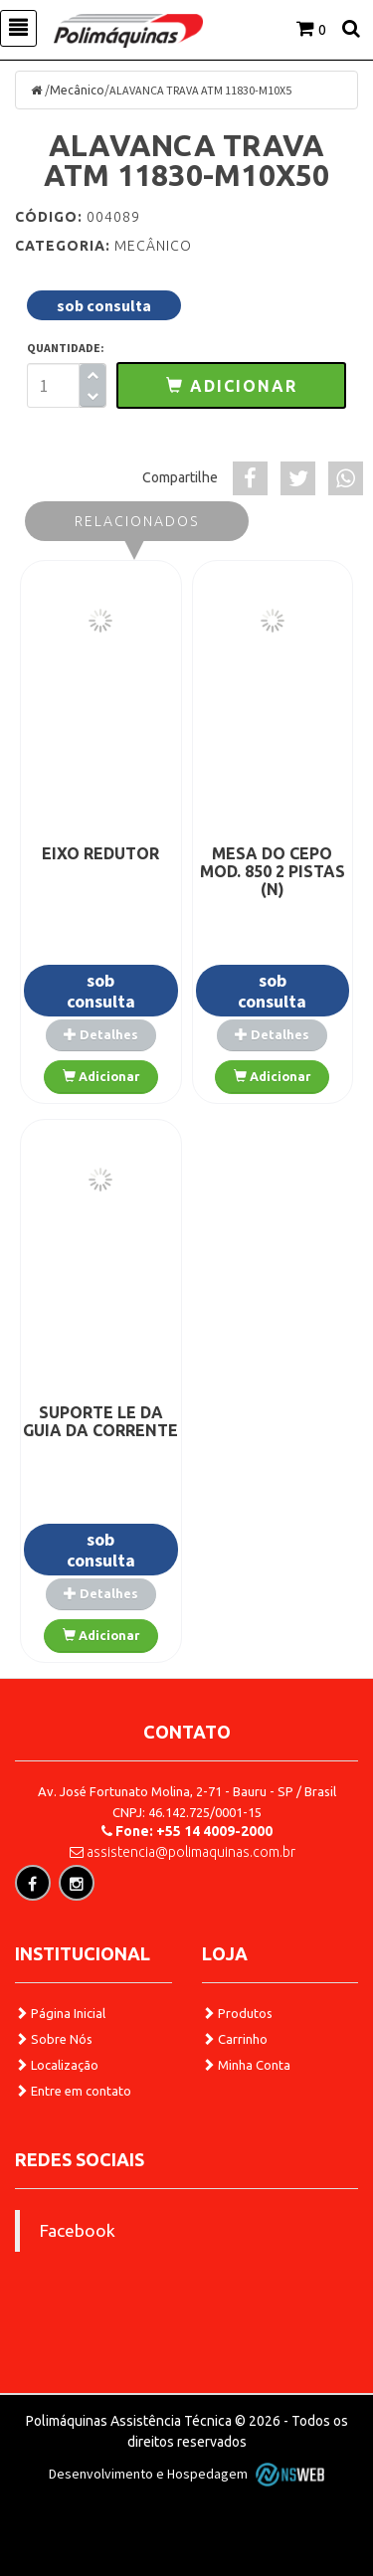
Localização (56, 2065)
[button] (231, 385)
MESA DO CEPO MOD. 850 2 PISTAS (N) (272, 871)
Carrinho (235, 2039)
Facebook (77, 2230)
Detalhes (101, 1034)
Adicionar (101, 1076)
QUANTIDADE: (65, 347)
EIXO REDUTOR (100, 853)
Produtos (237, 2013)
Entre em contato (73, 2091)
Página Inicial (60, 2013)
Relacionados (137, 521)
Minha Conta (246, 2065)
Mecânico (77, 90)
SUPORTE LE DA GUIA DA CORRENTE (100, 1421)
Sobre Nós (54, 2039)
